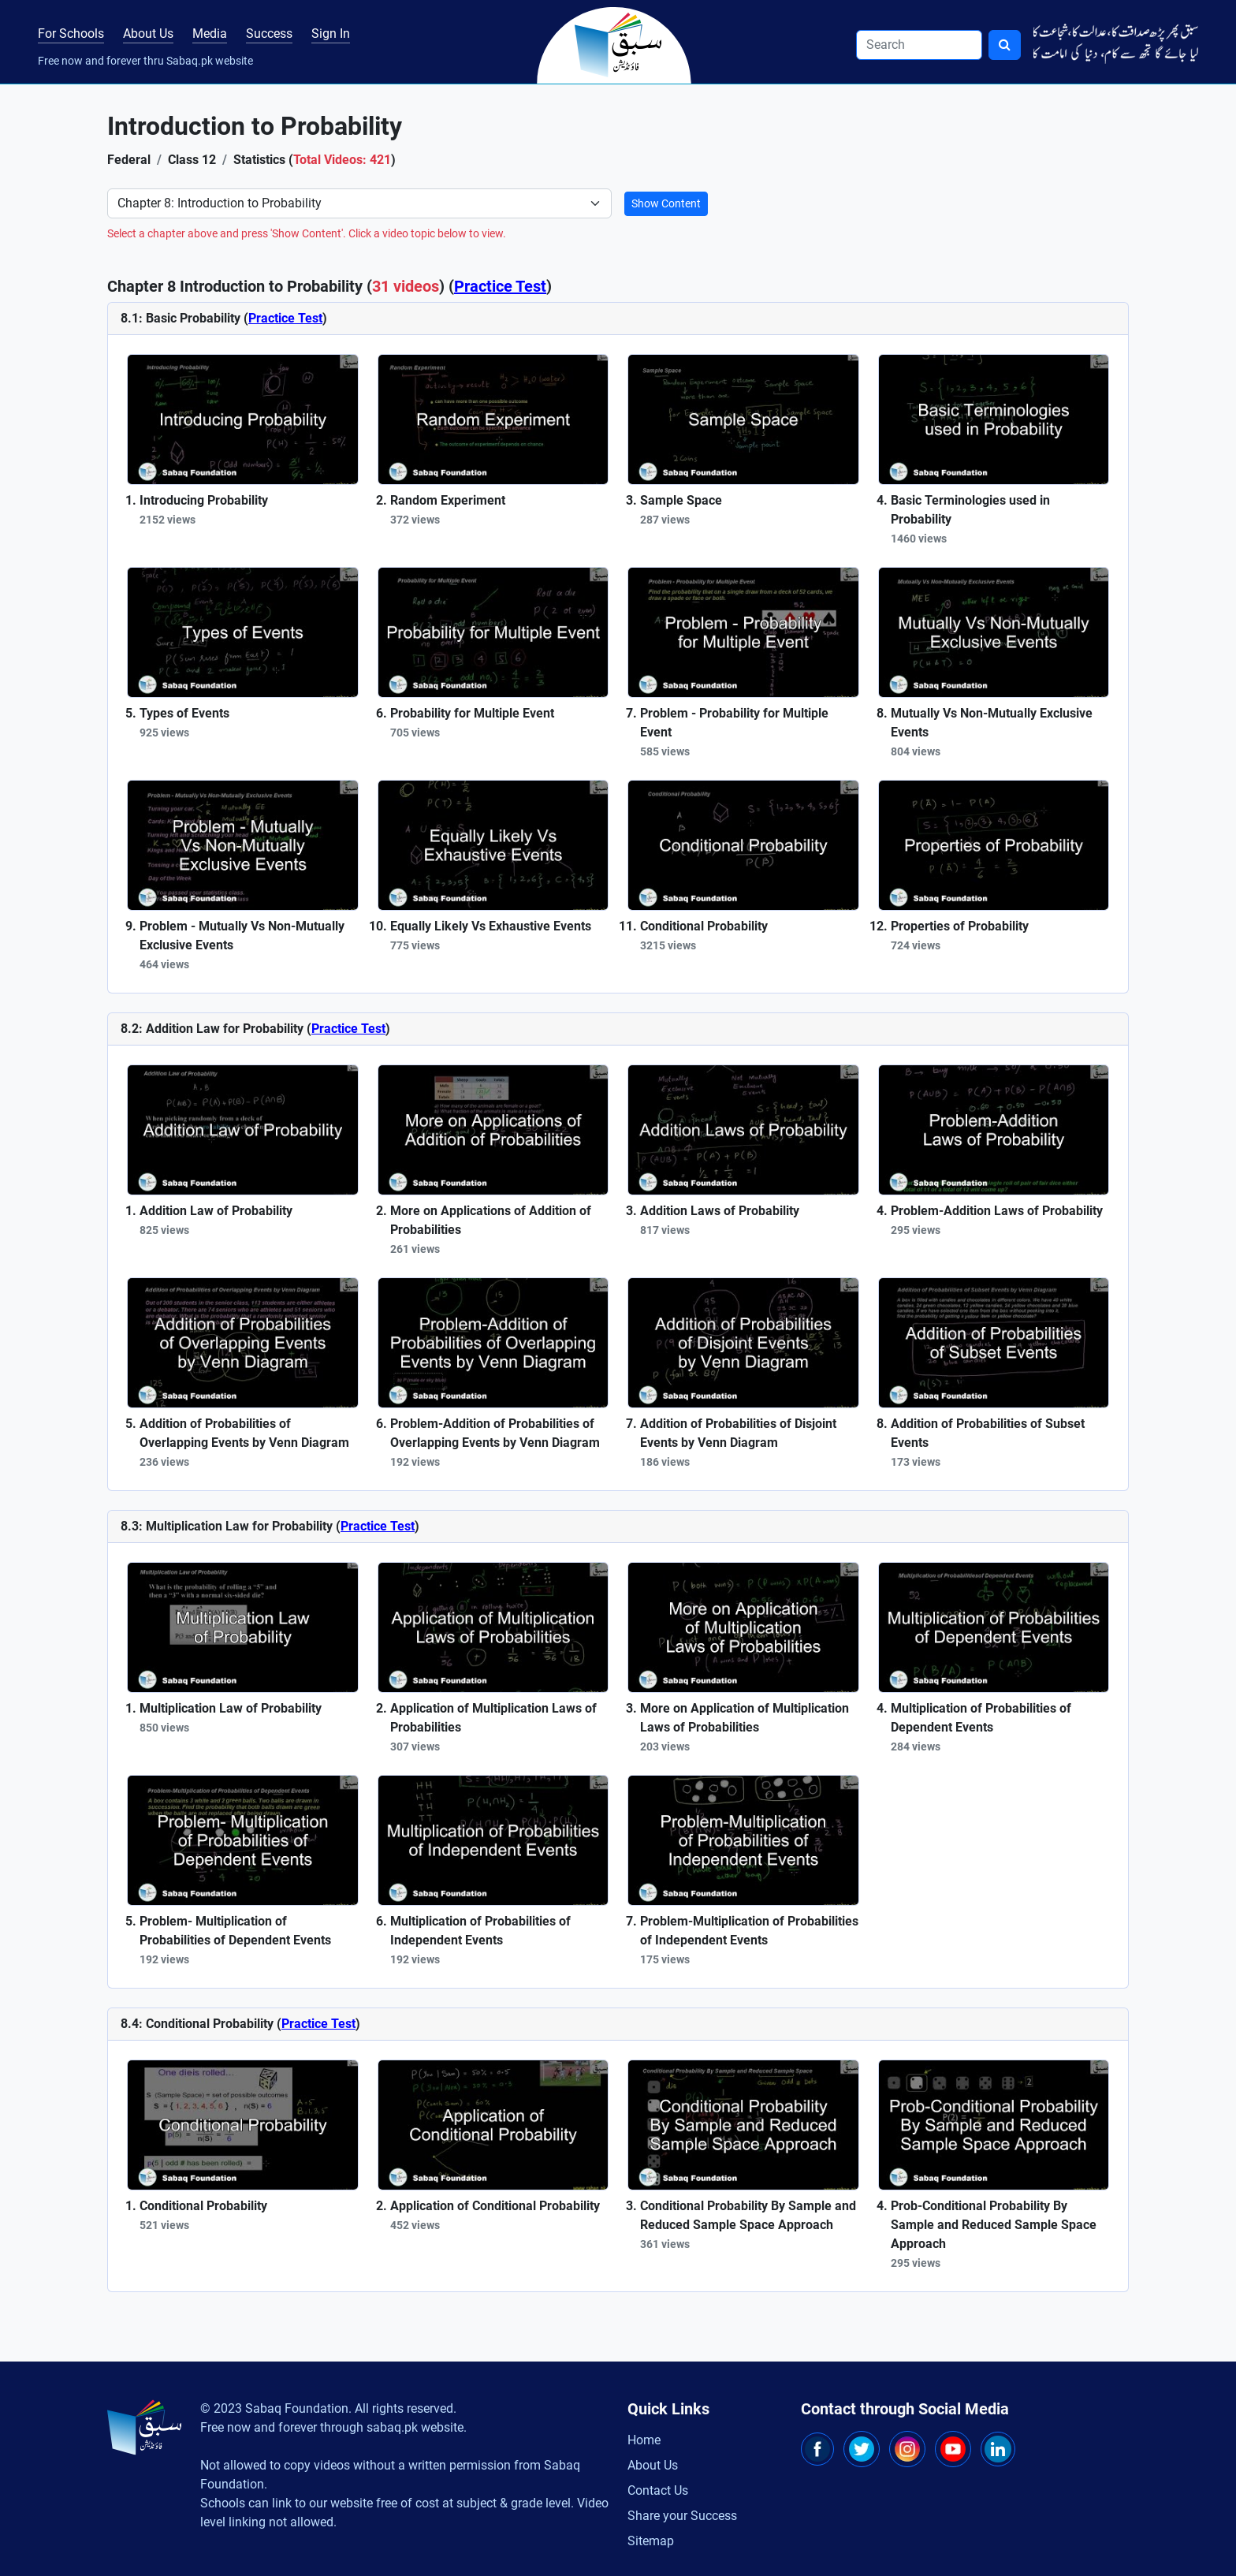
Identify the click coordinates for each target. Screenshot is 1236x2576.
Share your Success (682, 2515)
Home (644, 2439)
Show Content (666, 203)
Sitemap (650, 2540)
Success (269, 33)
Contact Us (657, 2490)
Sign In (330, 33)
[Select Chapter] (359, 203)
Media (209, 33)
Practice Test (500, 286)
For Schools (71, 33)
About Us (148, 33)
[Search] (919, 45)
